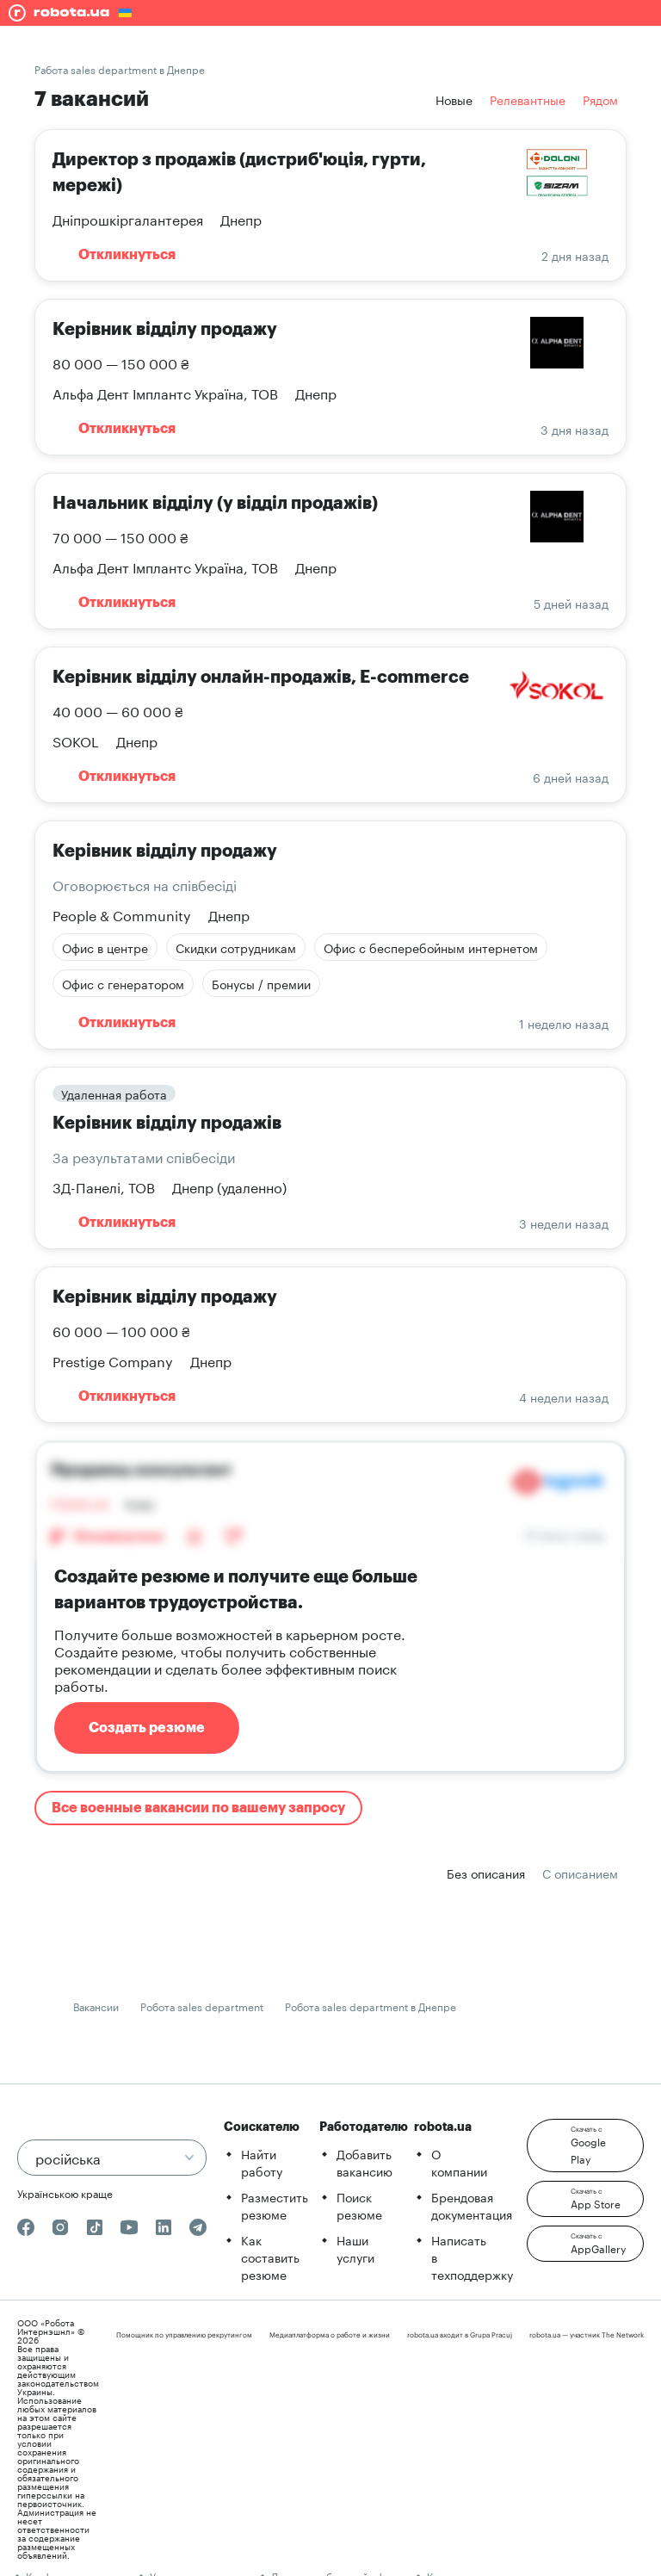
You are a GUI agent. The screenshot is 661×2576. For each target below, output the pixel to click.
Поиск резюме (359, 2205)
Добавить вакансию (364, 2162)
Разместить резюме (274, 2205)
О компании (459, 2162)
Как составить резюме (270, 2256)
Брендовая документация (471, 2205)
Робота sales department (201, 2005)
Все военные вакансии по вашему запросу (198, 1808)
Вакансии (96, 2005)
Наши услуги (355, 2248)
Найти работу (261, 2162)
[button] (585, 2145)
